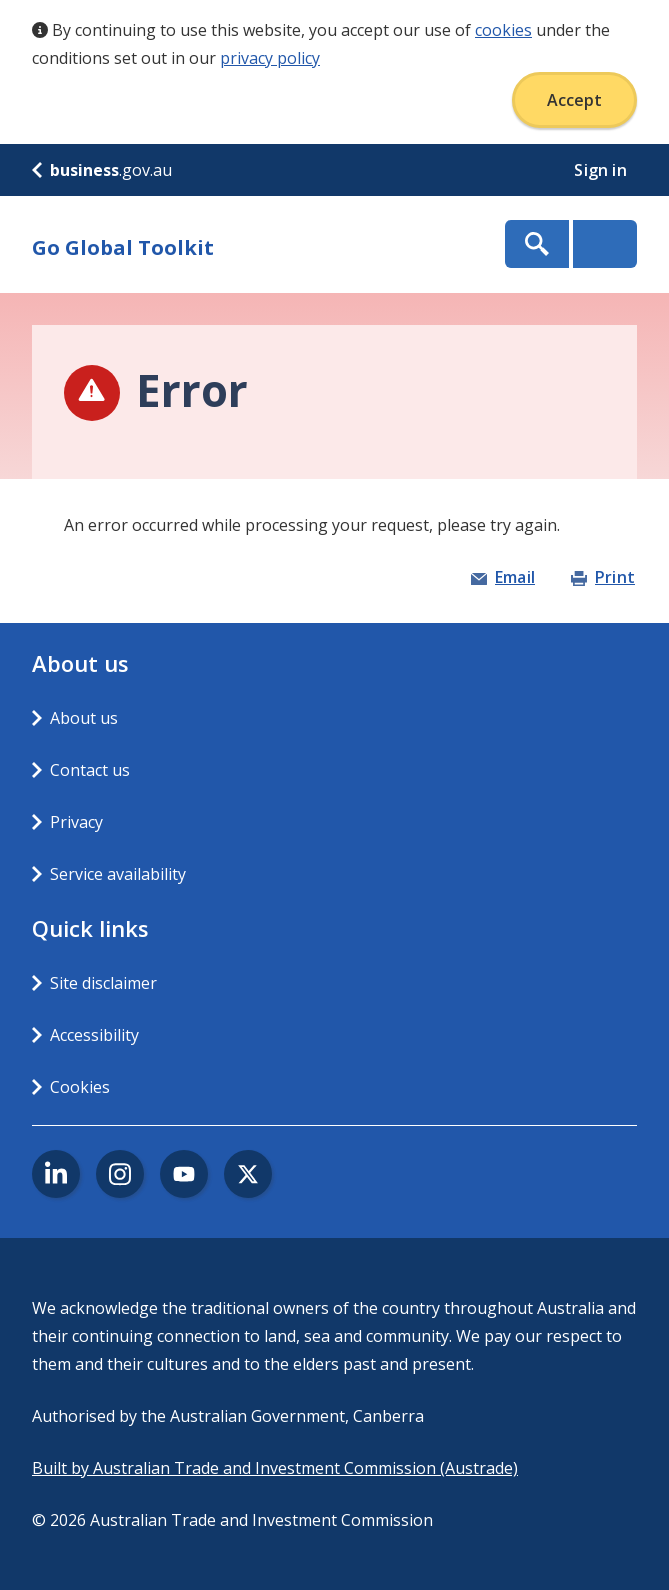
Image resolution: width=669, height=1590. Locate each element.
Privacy (76, 822)
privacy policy (270, 58)
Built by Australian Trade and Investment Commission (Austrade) (275, 1468)
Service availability (118, 874)
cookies (503, 30)
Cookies (80, 1087)
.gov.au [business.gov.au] (102, 170)
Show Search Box (537, 244)
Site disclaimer (103, 983)
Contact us (90, 770)
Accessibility (94, 1035)
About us (84, 718)
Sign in (602, 170)
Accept (574, 100)
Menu (605, 244)
